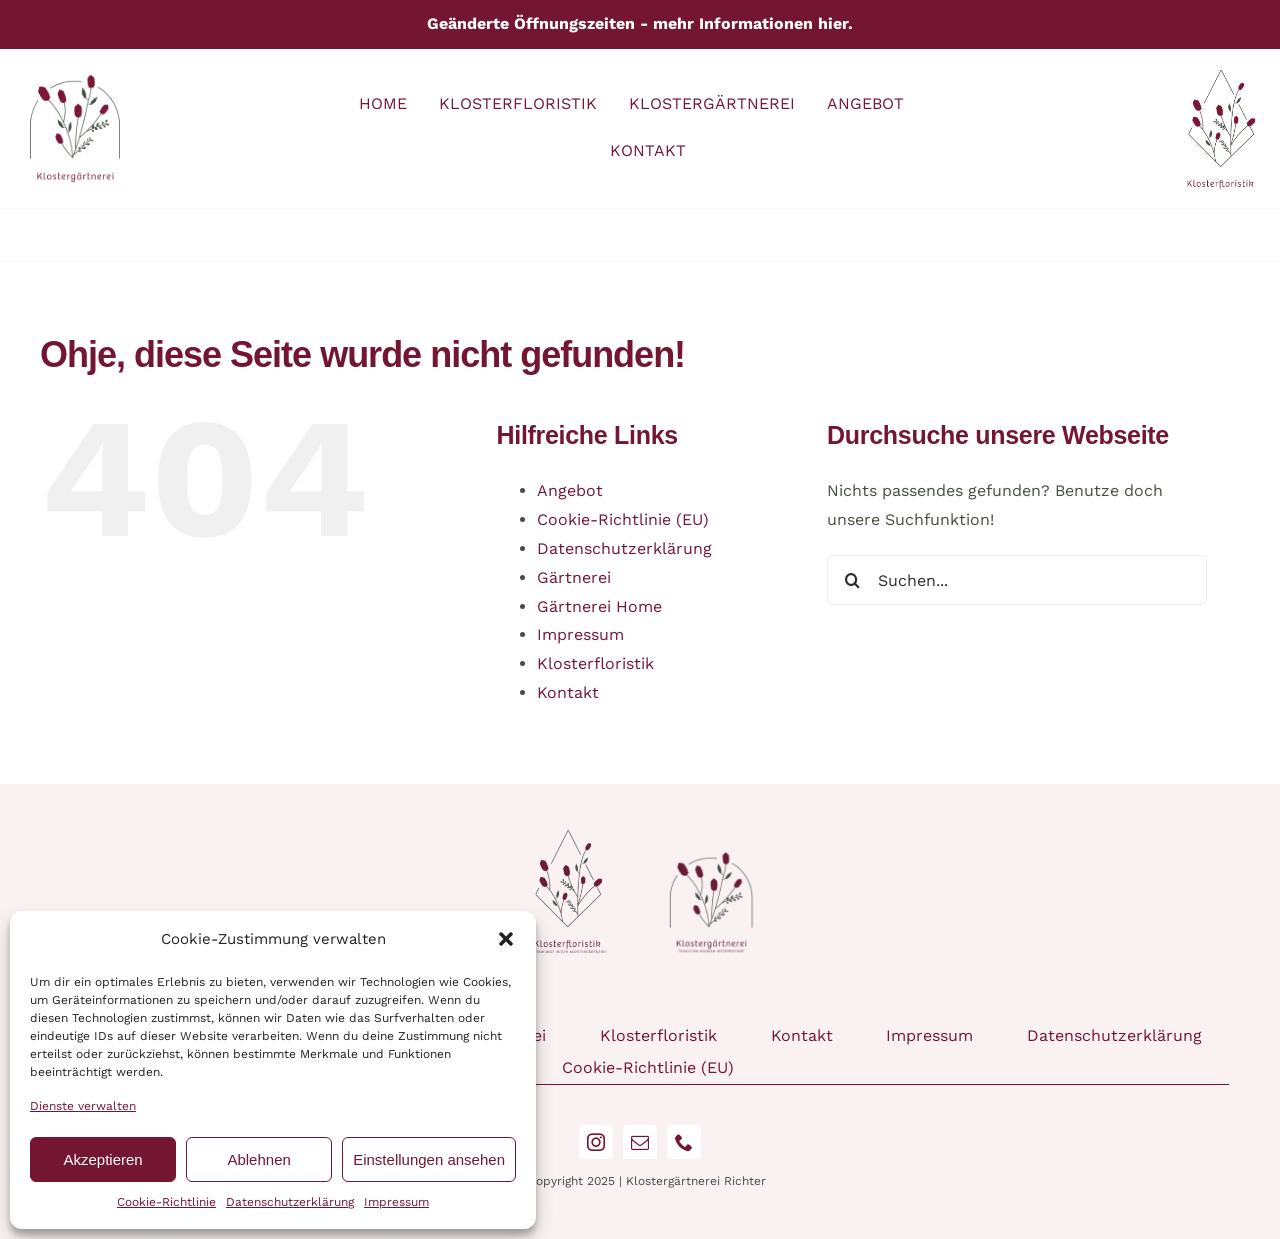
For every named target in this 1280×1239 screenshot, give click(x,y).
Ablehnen (258, 1159)
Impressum (396, 1202)
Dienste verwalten (83, 1106)
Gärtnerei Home (599, 606)
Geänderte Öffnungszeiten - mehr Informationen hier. (640, 23)
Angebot (570, 490)
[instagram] (596, 1142)
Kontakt (568, 692)
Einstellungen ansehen (429, 1159)
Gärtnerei (574, 577)
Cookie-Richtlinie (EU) (623, 519)
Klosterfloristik (595, 663)
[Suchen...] (1017, 580)
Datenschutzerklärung (290, 1202)
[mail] (640, 1142)
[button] (506, 939)
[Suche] (852, 580)
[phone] (684, 1142)
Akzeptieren (102, 1159)
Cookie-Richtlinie (166, 1202)
